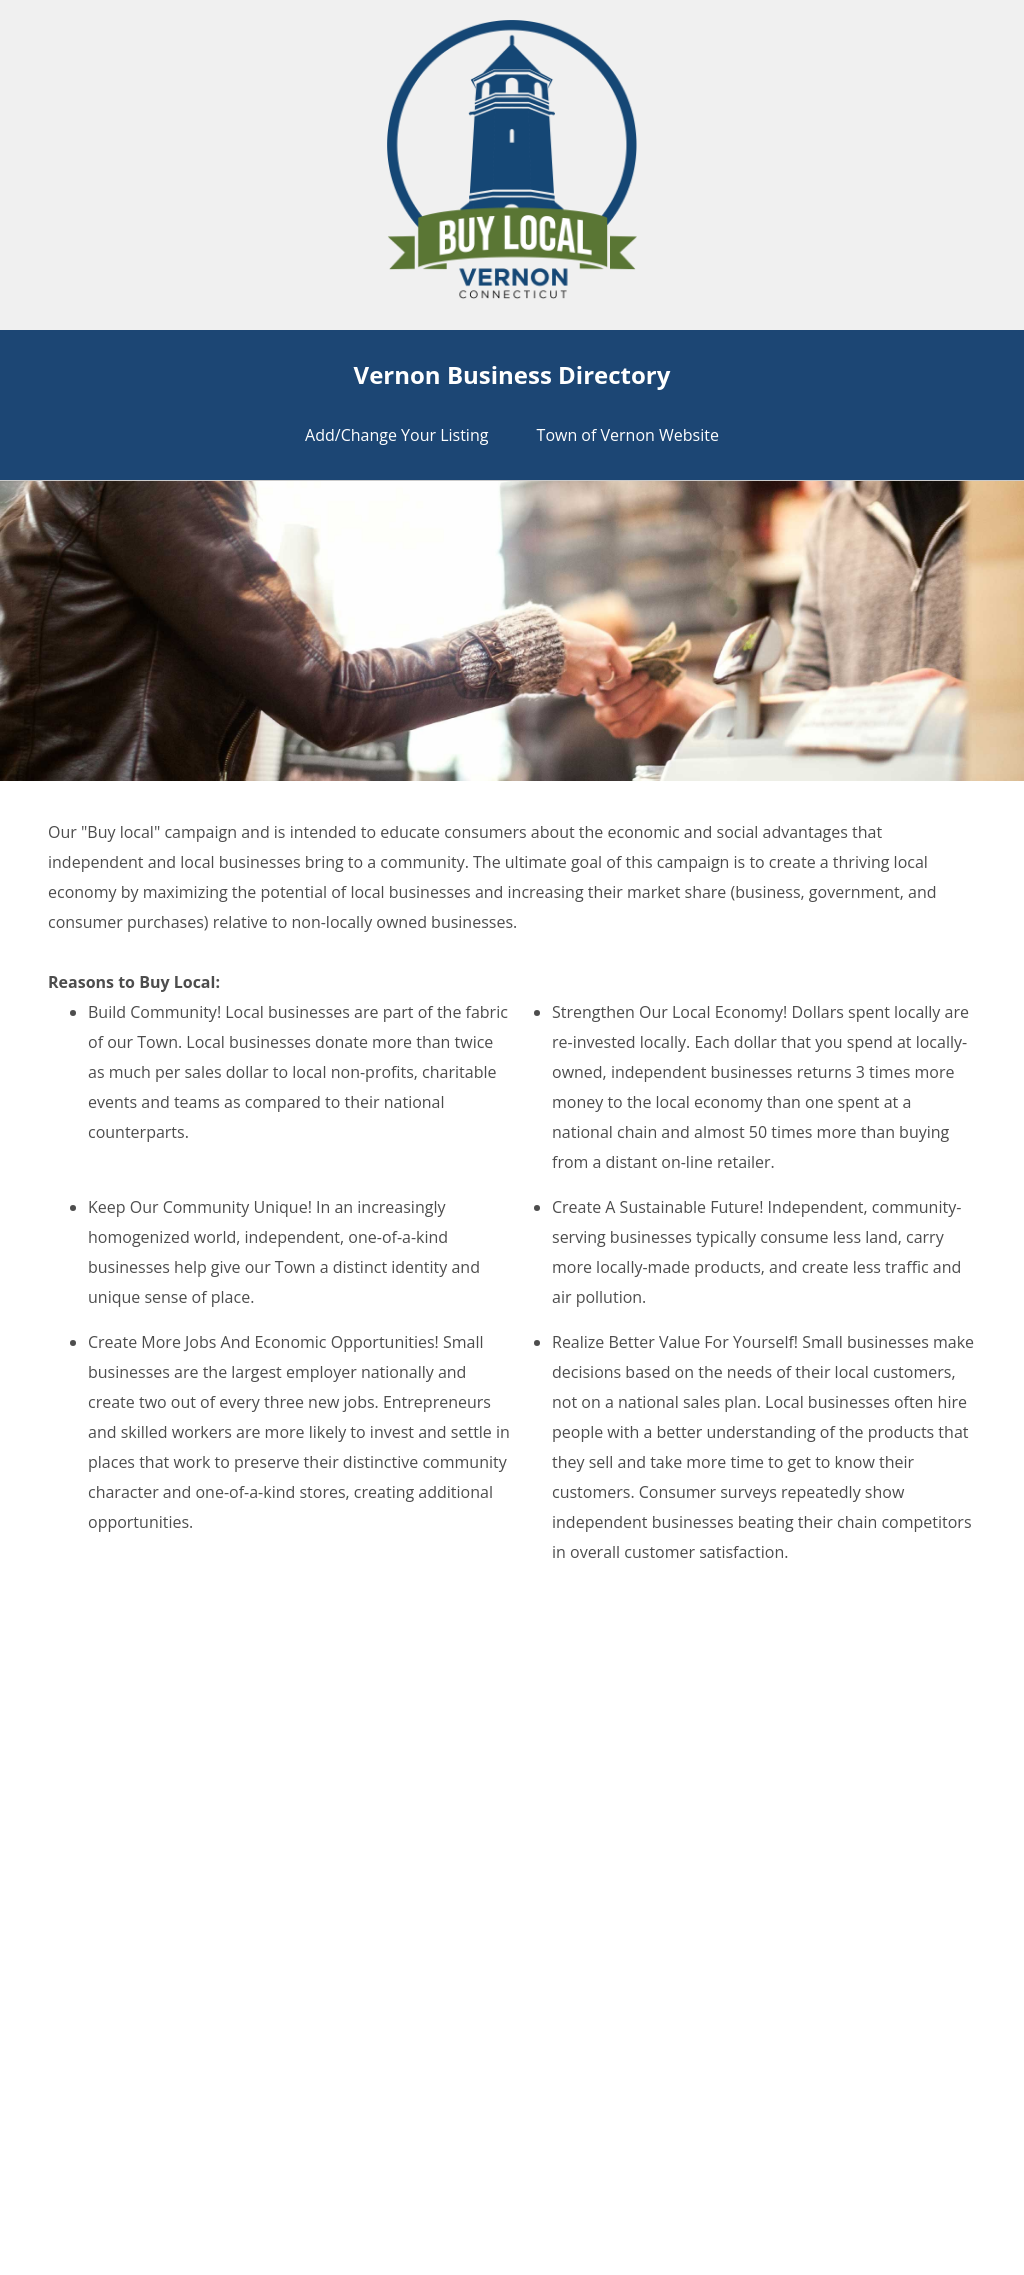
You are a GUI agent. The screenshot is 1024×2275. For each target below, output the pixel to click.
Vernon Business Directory (512, 374)
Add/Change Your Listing (396, 435)
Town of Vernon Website (628, 435)
